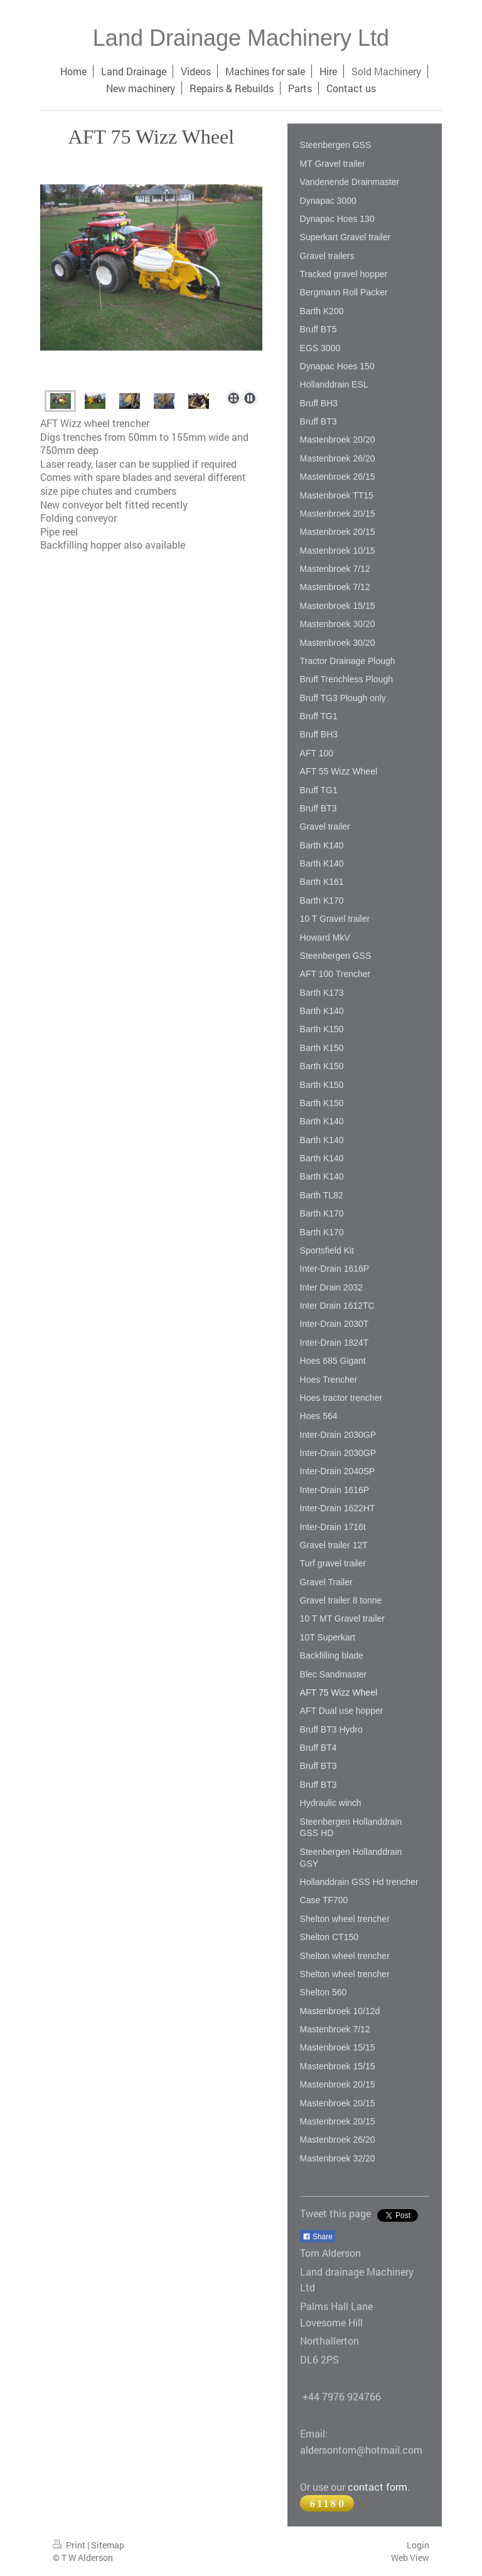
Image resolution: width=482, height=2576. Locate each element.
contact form (377, 2486)
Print (70, 2545)
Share (318, 2236)
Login (418, 2545)
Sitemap (107, 2545)
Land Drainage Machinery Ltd (241, 38)
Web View (410, 2557)
